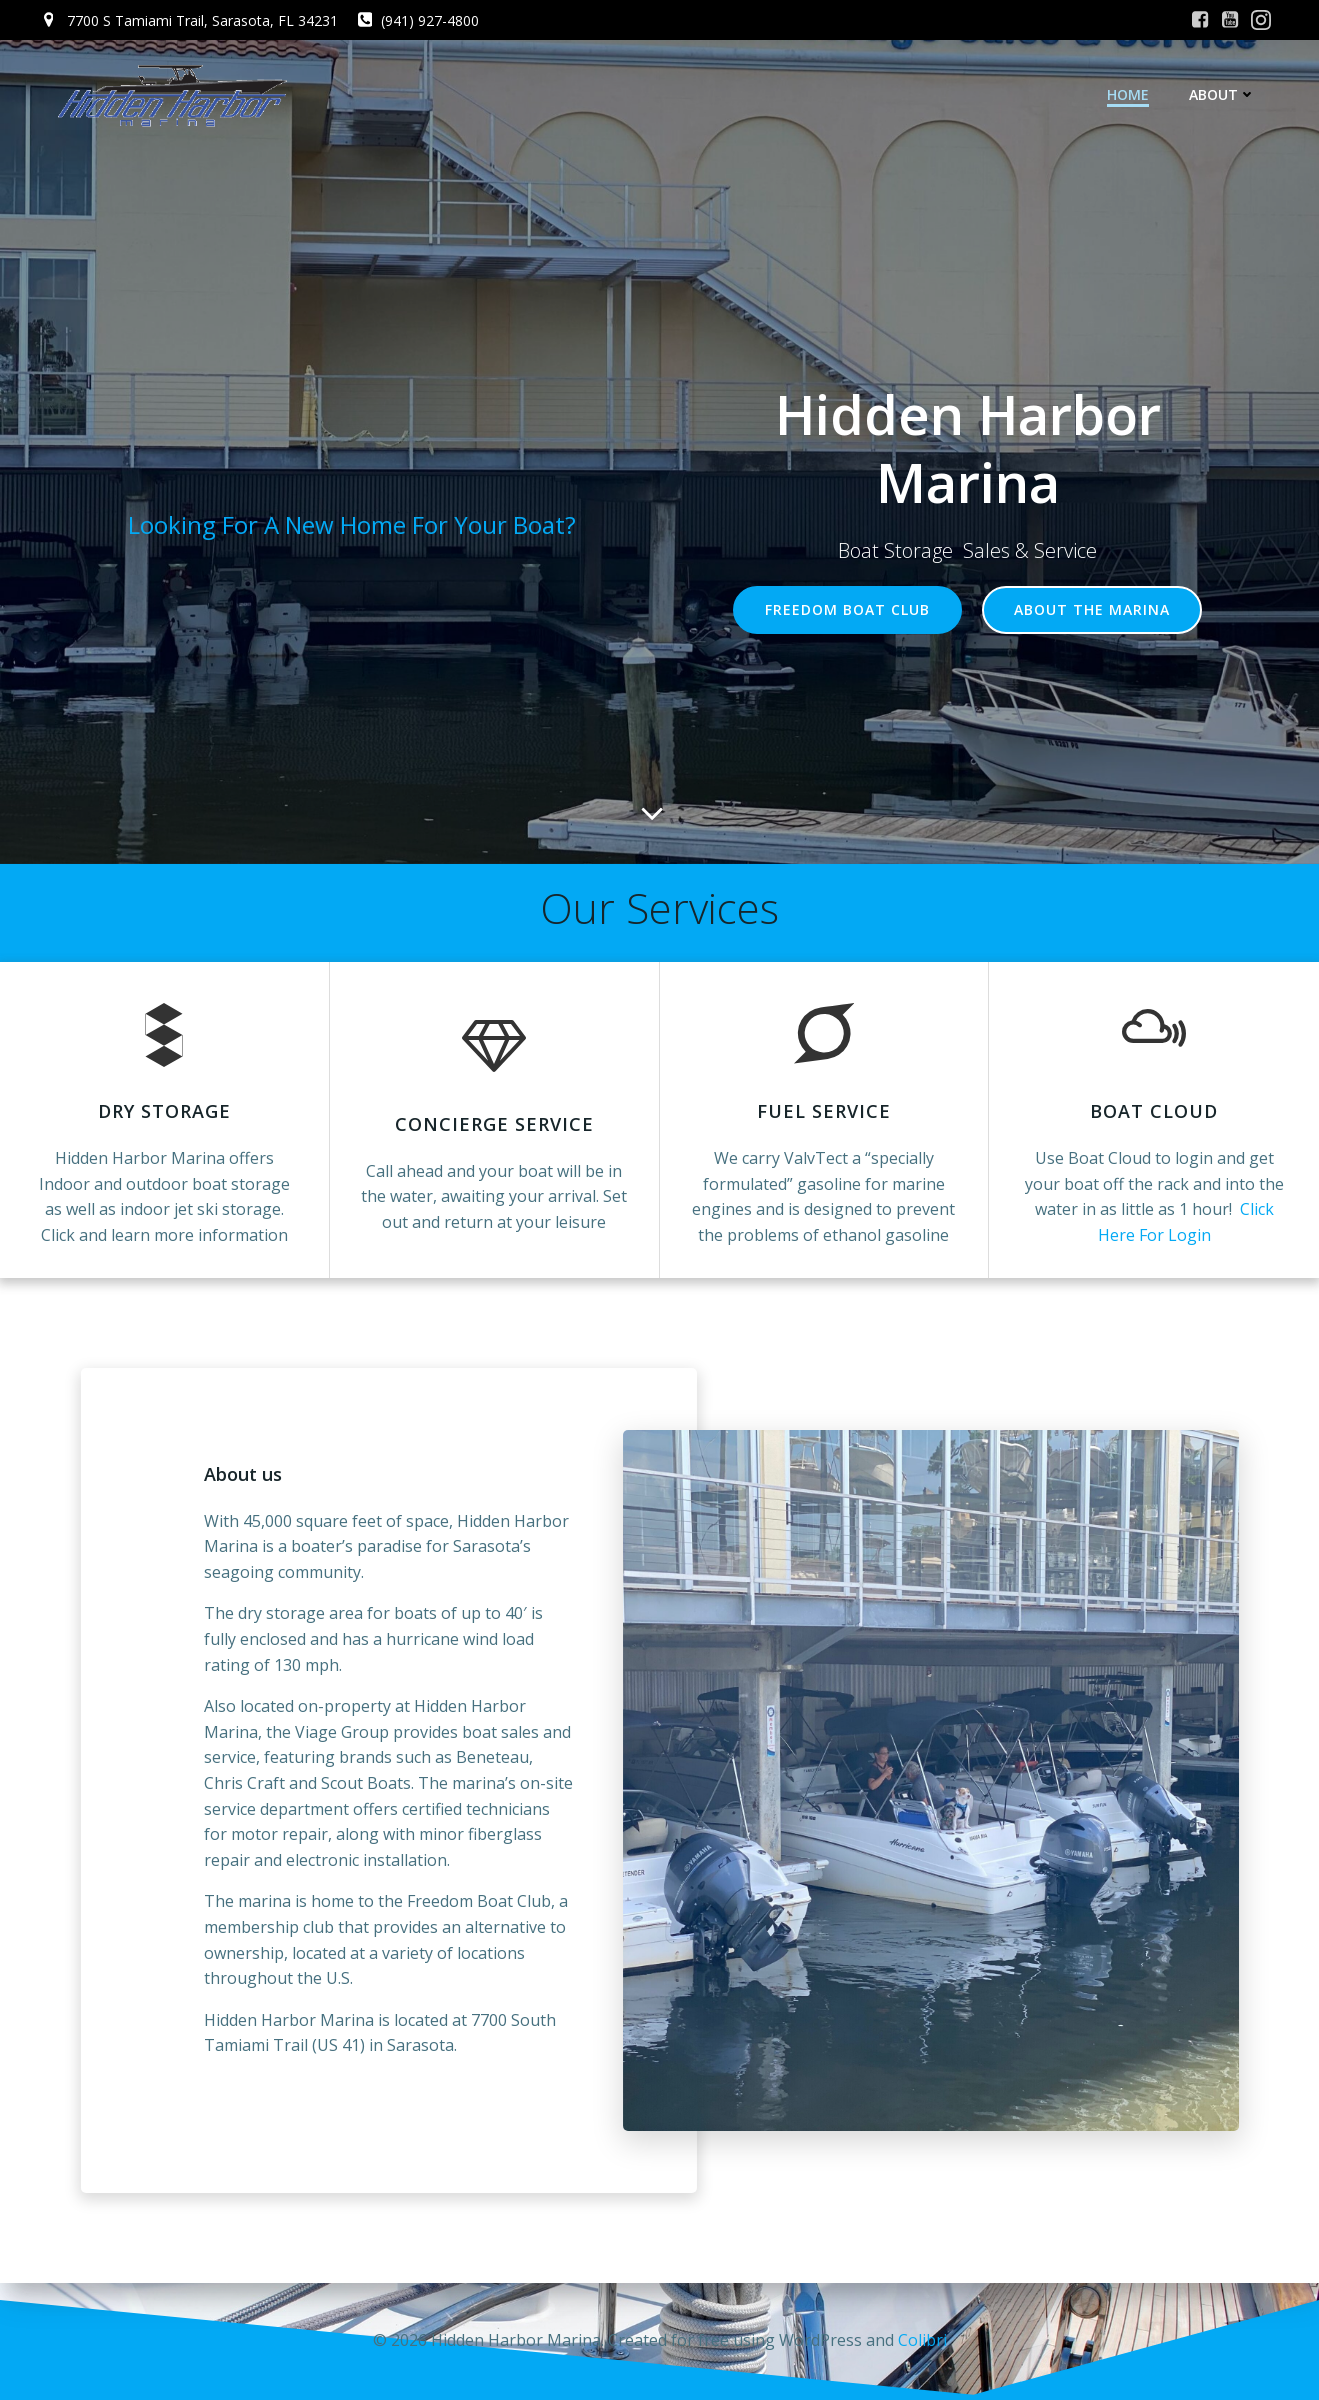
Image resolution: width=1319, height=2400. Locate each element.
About (1222, 94)
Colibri (922, 2340)
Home (1128, 94)
